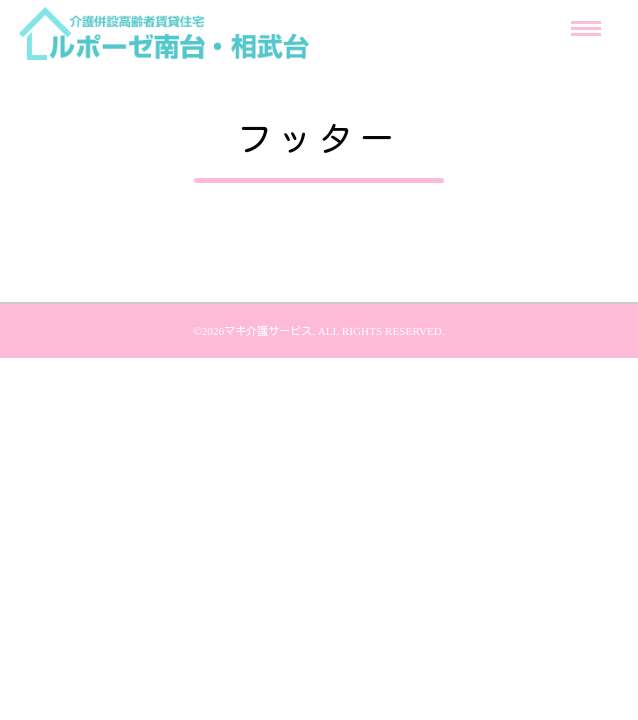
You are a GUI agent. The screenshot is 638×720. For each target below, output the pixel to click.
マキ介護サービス (268, 330)
